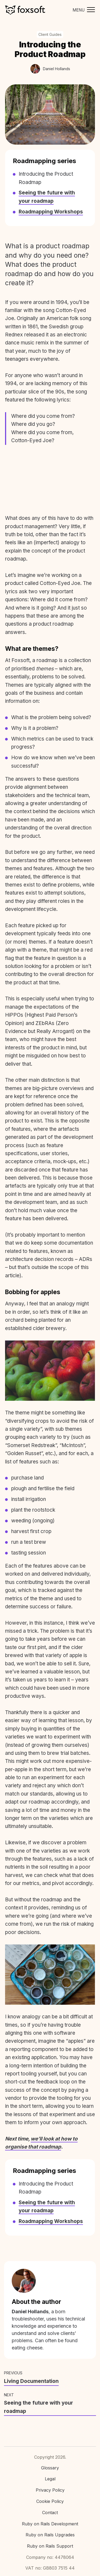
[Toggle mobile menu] (82, 10)
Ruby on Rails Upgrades (50, 2534)
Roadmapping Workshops (51, 212)
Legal (50, 2478)
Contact (50, 2512)
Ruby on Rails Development (50, 2523)
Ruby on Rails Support (50, 2546)
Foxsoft (25, 10)
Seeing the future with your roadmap (38, 2407)
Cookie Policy (50, 2501)
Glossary (50, 2467)
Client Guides (50, 34)
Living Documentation (31, 2381)
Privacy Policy (50, 2490)
